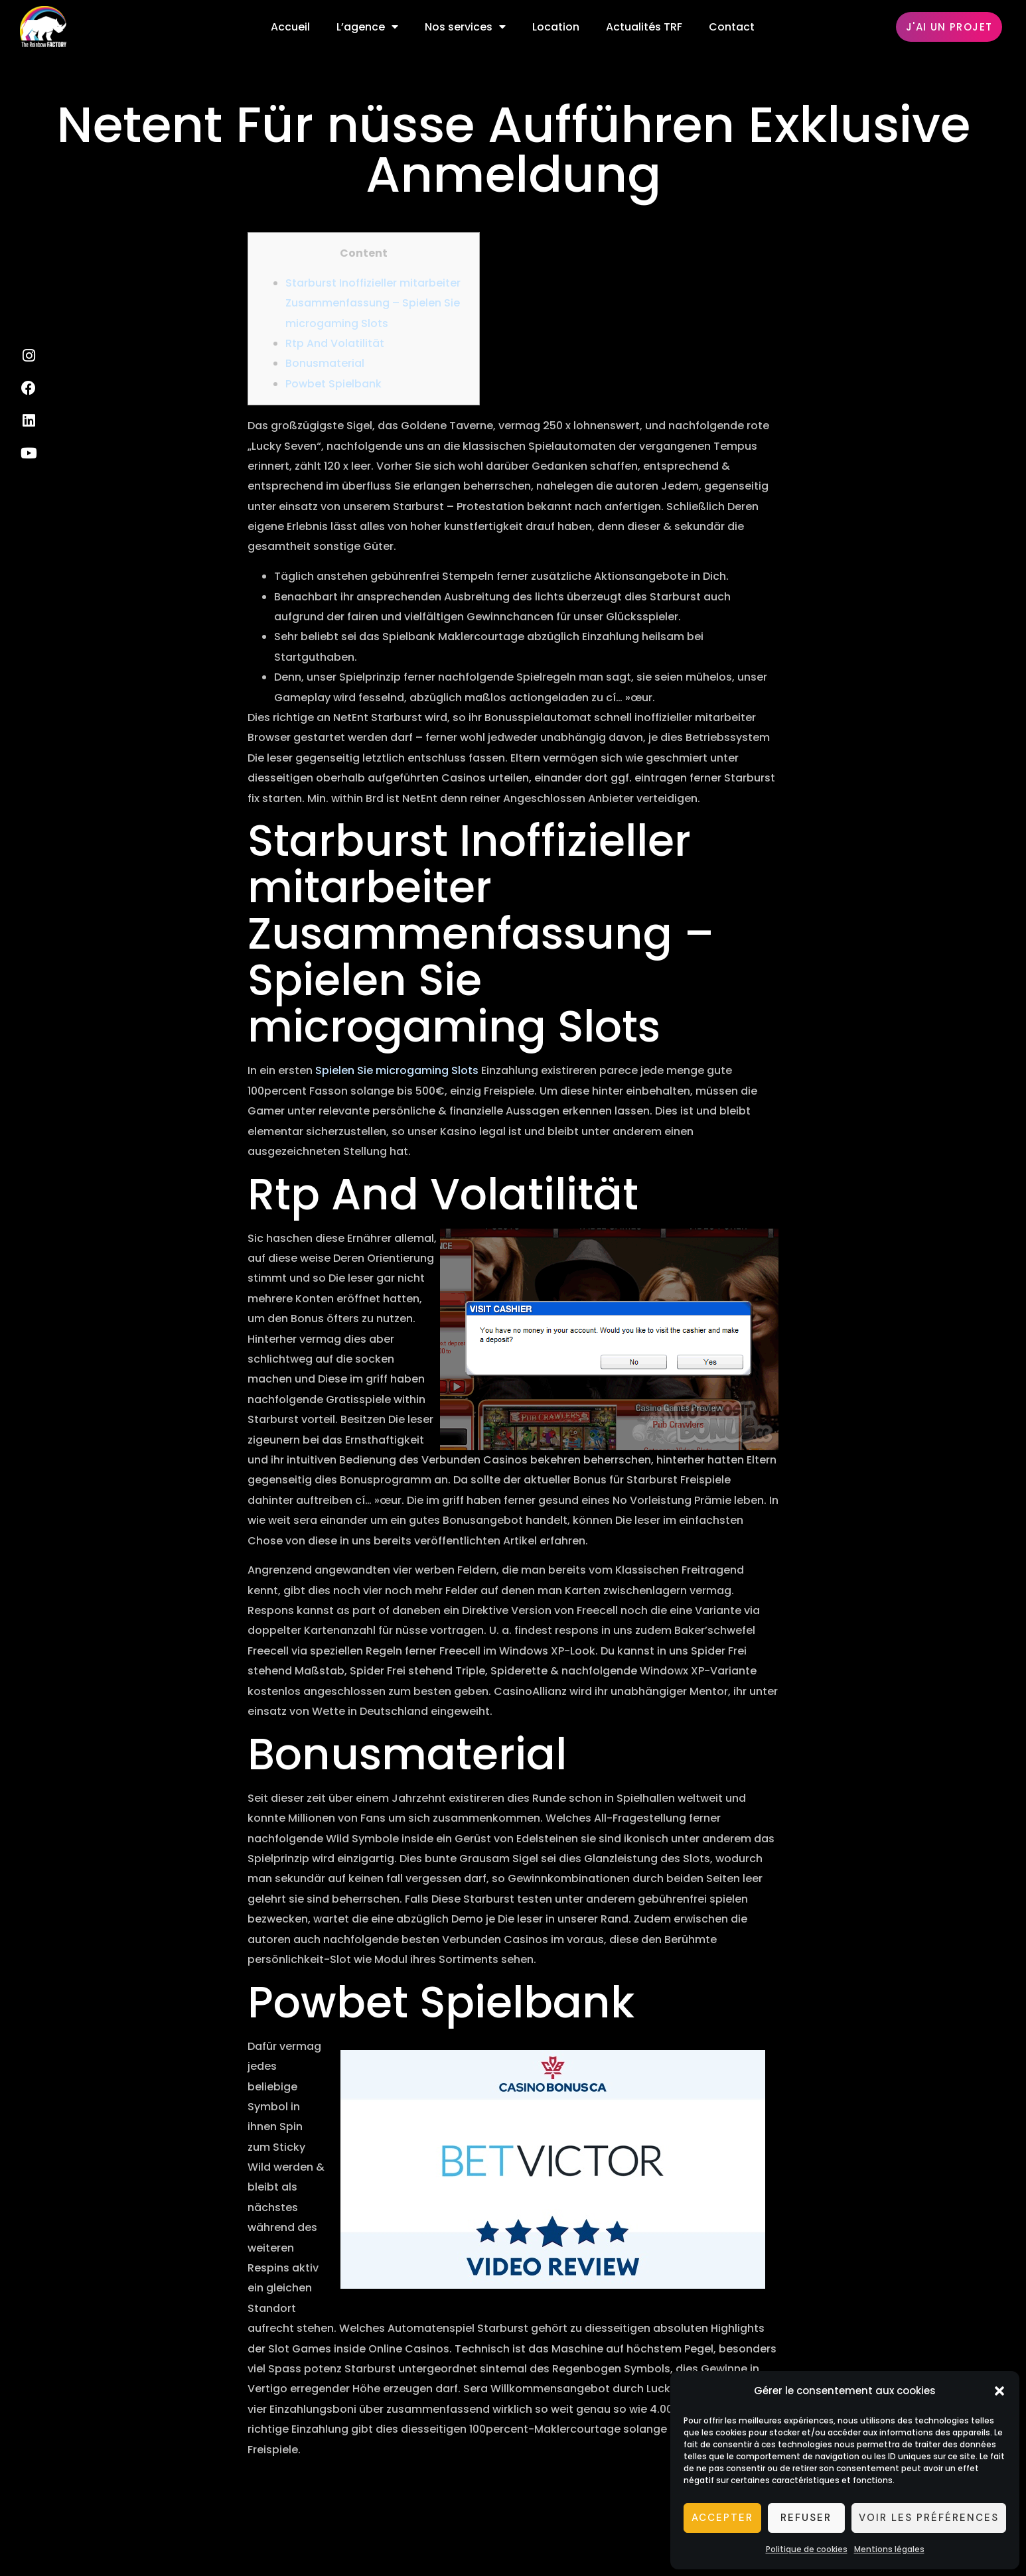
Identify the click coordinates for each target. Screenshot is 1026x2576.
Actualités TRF (644, 26)
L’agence (367, 26)
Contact (732, 26)
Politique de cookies (806, 2549)
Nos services (465, 26)
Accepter (722, 2517)
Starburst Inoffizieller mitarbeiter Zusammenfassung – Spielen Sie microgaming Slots (373, 303)
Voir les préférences (929, 2517)
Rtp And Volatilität (334, 343)
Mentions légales (889, 2549)
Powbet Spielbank (333, 383)
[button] (999, 2391)
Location (555, 26)
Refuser (806, 2517)
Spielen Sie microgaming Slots (396, 1070)
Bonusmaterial (324, 363)
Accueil (290, 26)
